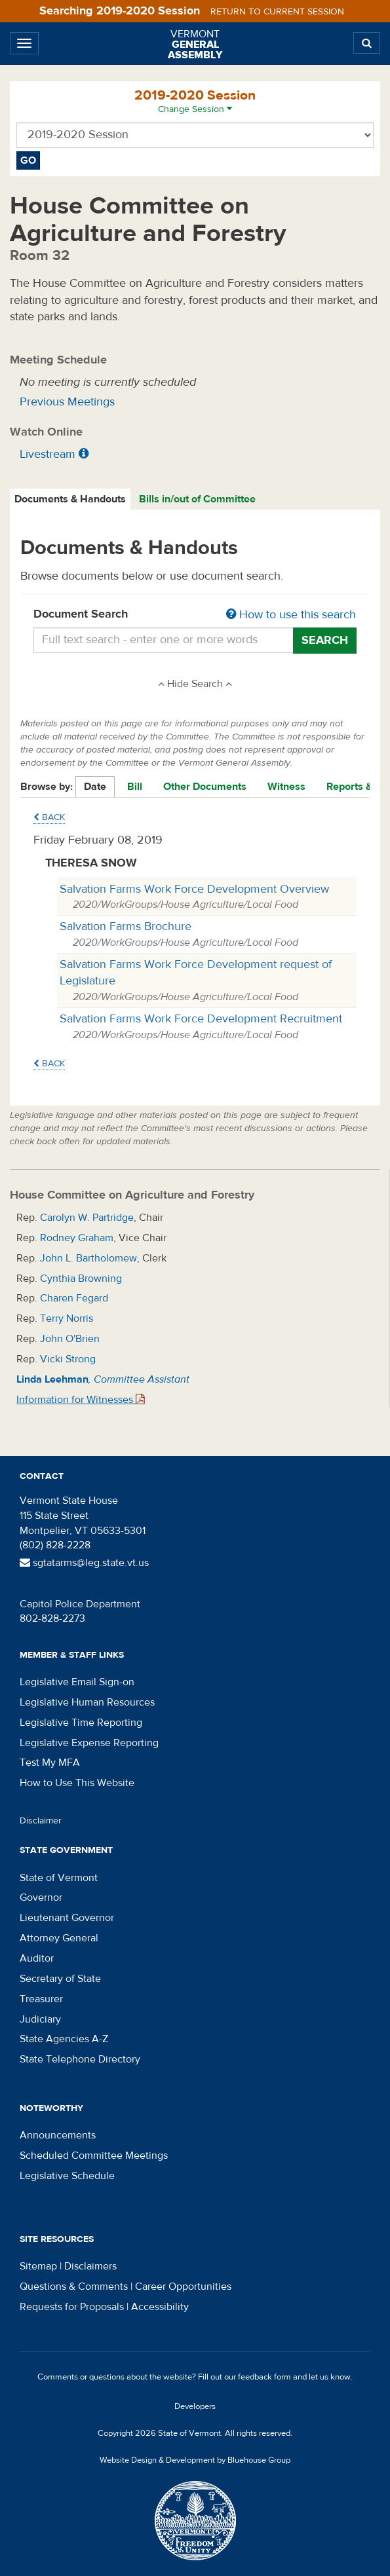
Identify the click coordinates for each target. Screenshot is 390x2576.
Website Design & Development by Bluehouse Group (195, 2460)
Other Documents (204, 786)
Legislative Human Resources (87, 1702)
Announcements (58, 2135)
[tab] (71, 499)
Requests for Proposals (72, 2306)
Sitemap (38, 2266)
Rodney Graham (76, 1237)
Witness (286, 786)
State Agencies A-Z (64, 2038)
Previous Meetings (67, 401)
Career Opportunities (183, 2286)
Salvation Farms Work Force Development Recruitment (201, 1018)
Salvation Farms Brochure (125, 926)
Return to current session (277, 12)
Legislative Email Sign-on (77, 1682)
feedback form (264, 2377)
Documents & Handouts (70, 499)
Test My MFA (50, 1762)
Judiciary (40, 2019)
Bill (134, 786)
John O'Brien (70, 1338)
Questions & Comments (74, 2286)
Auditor (37, 1958)
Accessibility (160, 2306)
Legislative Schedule (67, 2175)
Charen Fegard (74, 1298)
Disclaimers (90, 2266)
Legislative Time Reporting (81, 1722)
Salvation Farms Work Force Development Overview (194, 889)
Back (49, 817)
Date (95, 786)
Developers (195, 2406)
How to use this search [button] (291, 614)
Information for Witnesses (80, 1399)
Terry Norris (66, 1318)
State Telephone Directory (80, 2059)
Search (325, 640)
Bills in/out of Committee (197, 499)
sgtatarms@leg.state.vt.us (84, 1562)
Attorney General (59, 1938)
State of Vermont (59, 1877)
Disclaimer (41, 1821)
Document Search (195, 615)
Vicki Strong (68, 1359)
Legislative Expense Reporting (89, 1742)
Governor (41, 1897)
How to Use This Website (77, 1782)
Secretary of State (60, 1978)
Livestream (47, 454)
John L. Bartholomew (88, 1258)
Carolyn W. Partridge (87, 1217)
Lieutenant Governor (67, 1917)
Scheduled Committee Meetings (94, 2155)
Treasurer (41, 1999)
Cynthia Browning (81, 1278)
